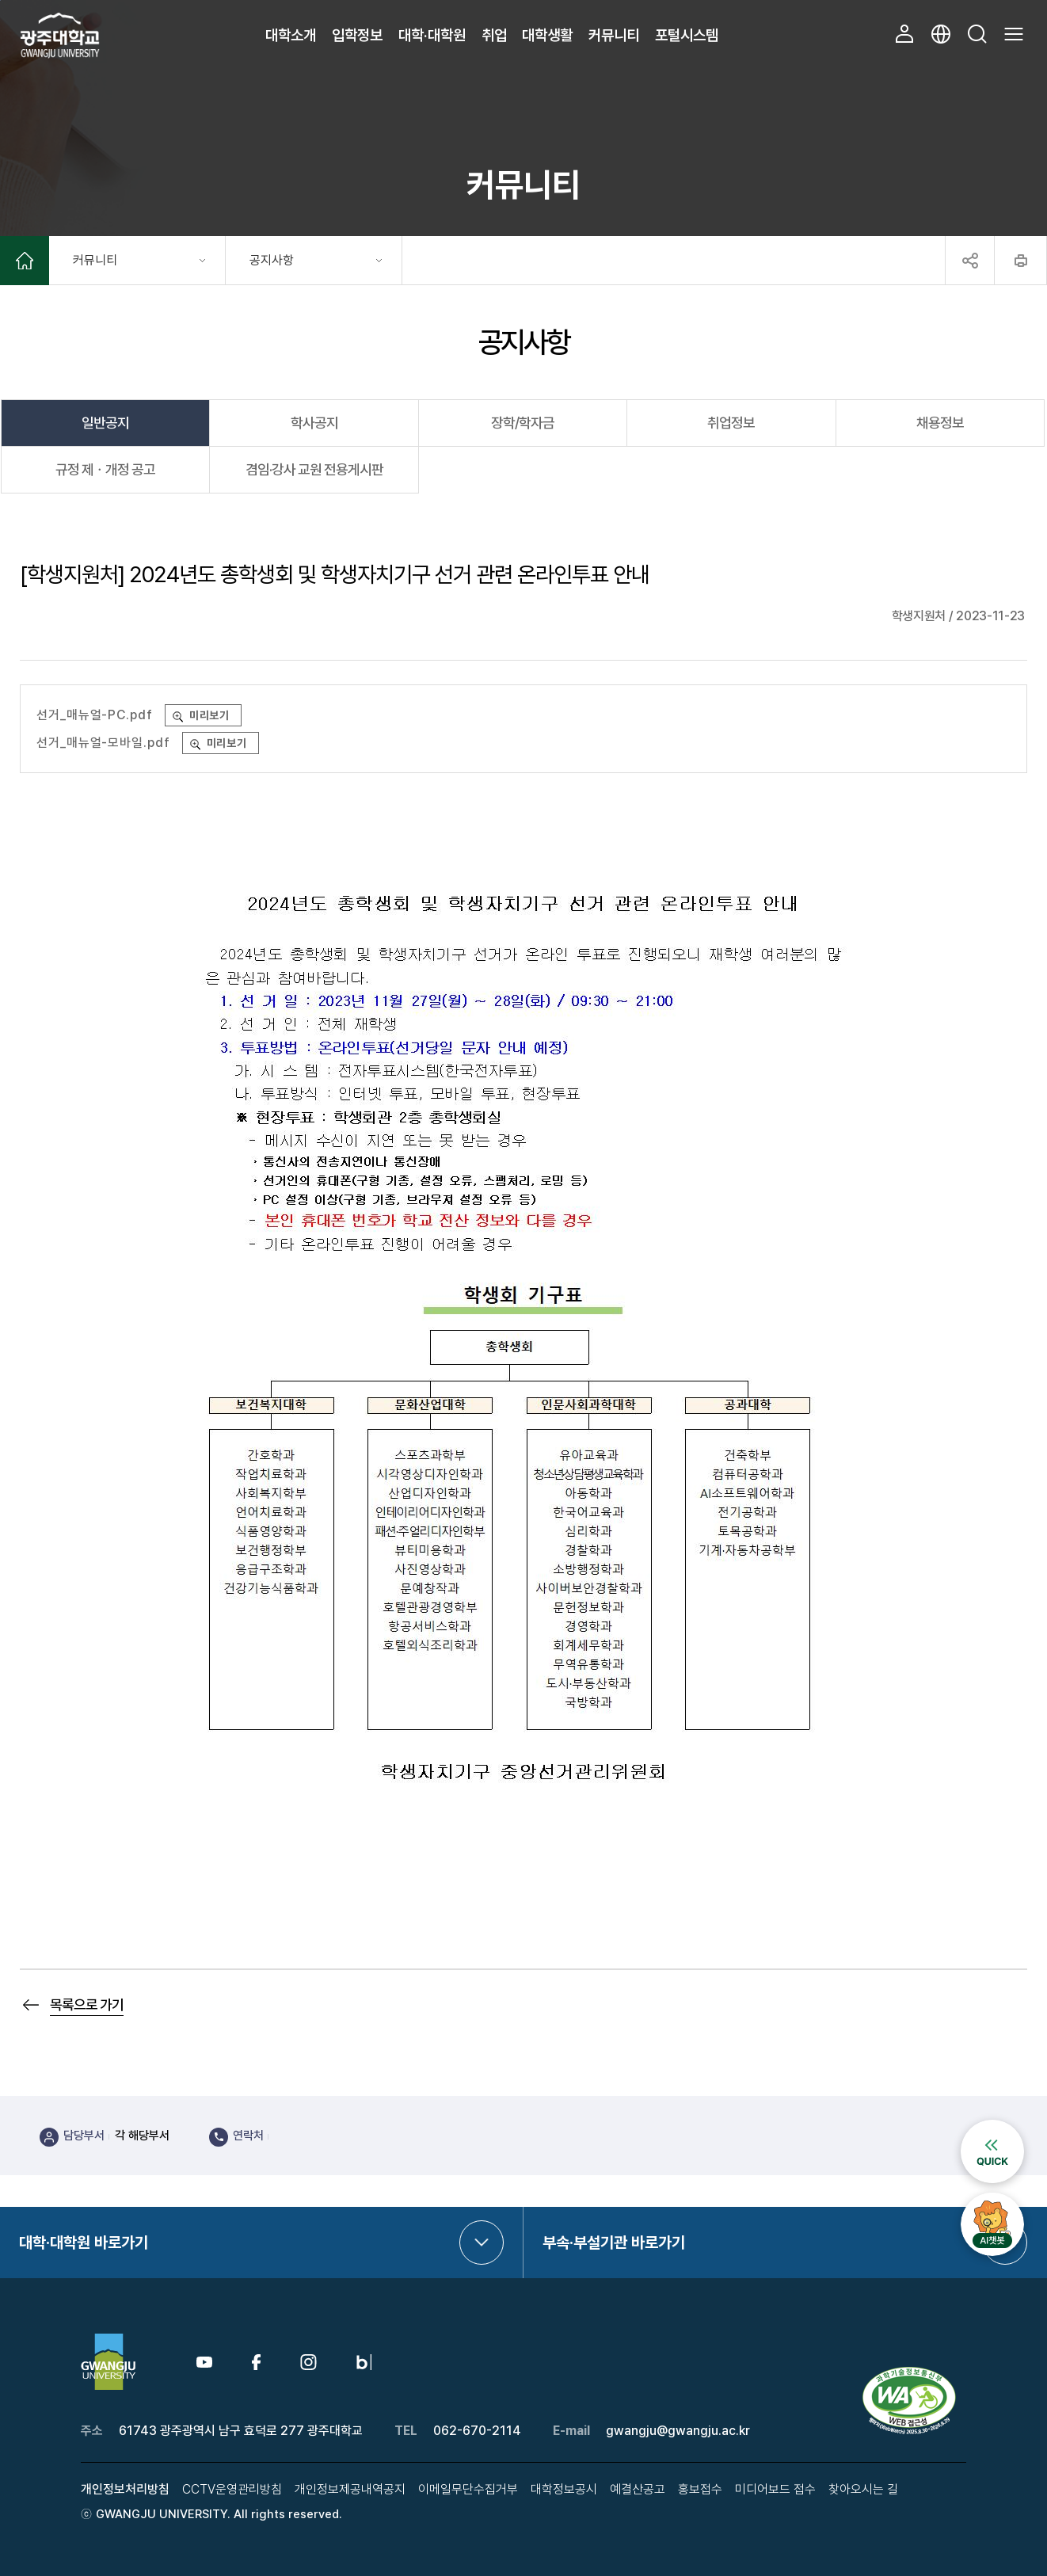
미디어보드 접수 (775, 2489)
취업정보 (731, 422)
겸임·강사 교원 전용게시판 (314, 469)
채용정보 (940, 422)
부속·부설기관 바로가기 (614, 2242)
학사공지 (314, 422)
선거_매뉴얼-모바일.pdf (103, 742)
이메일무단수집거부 (468, 2489)
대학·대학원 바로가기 (83, 2242)
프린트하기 (1020, 260)
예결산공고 (637, 2489)
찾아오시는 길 (863, 2489)
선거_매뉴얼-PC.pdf (94, 714)
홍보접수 (700, 2489)
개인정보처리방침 (125, 2489)
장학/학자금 (522, 422)
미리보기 (209, 715)
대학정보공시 (564, 2489)
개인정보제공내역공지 (350, 2489)
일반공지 (105, 422)
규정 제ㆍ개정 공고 (105, 469)
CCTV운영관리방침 (232, 2489)
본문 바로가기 (0, 0)
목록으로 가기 (87, 2004)
